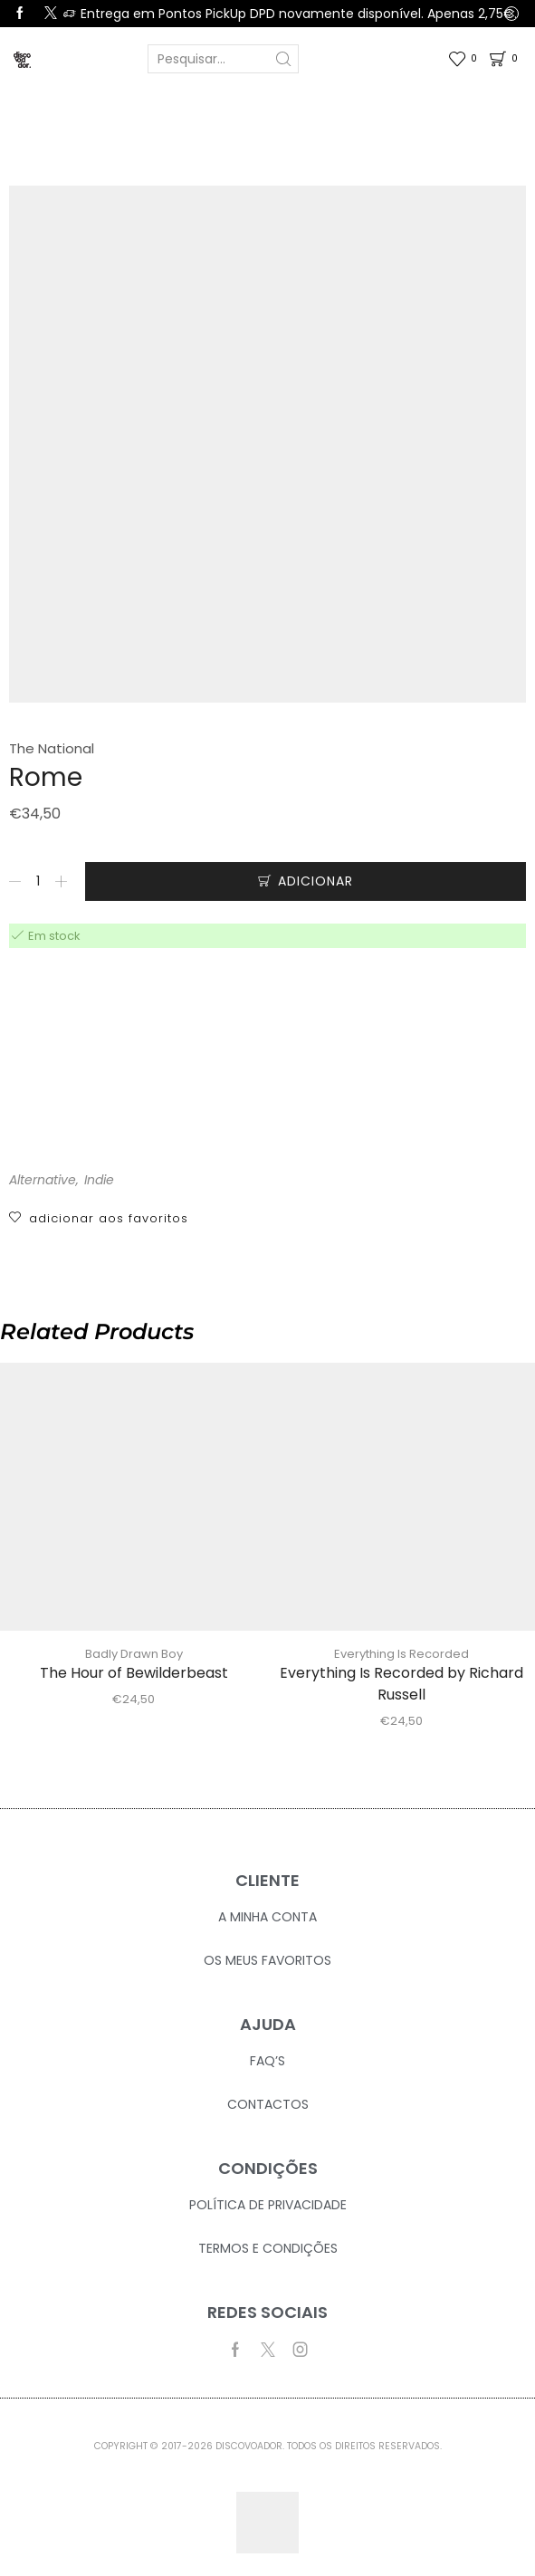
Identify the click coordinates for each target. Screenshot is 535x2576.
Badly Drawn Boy (134, 1653)
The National (51, 748)
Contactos (268, 2104)
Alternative (42, 1180)
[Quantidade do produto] (38, 881)
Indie (99, 1180)
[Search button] (284, 58)
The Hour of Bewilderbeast (134, 1672)
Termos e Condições (268, 2248)
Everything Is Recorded (401, 1653)
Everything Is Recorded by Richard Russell (401, 1683)
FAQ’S (267, 2061)
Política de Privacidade (268, 2205)
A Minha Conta (267, 1917)
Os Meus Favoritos (267, 1960)
